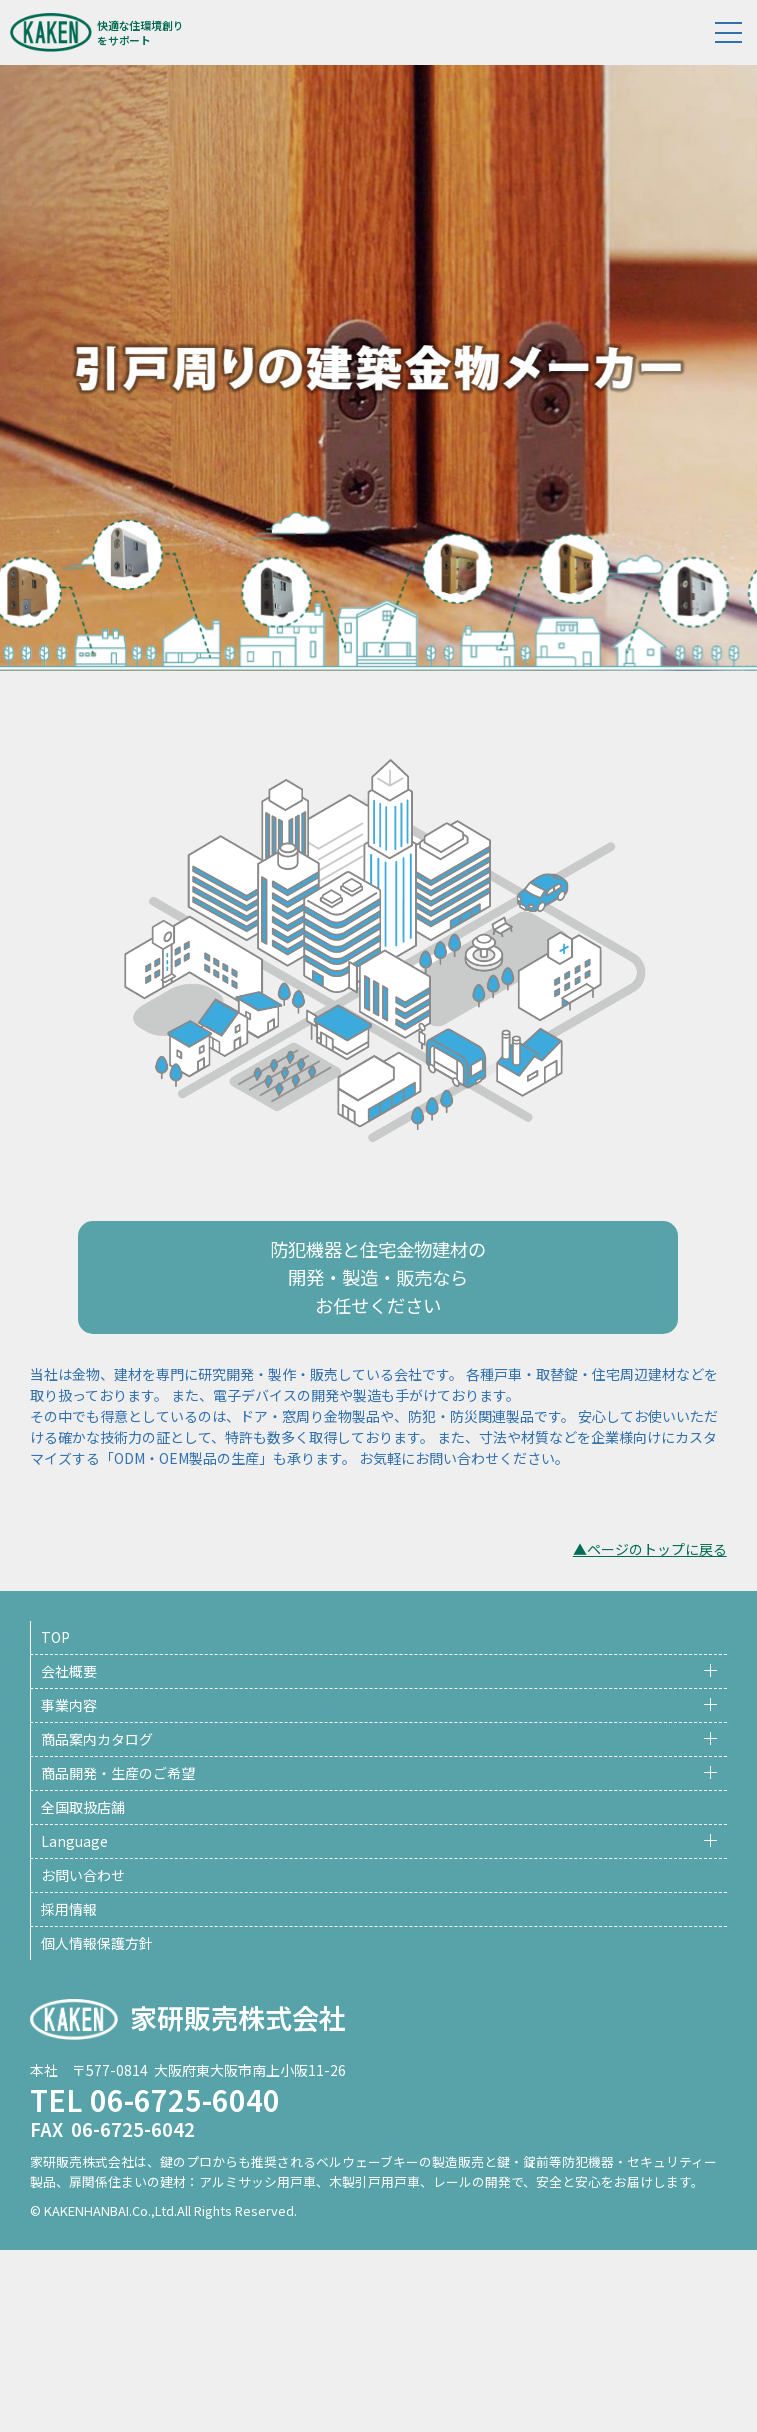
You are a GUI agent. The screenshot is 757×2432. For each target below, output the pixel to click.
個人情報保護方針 (97, 1943)
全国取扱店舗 (83, 1807)
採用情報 (69, 1909)
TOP (55, 1637)
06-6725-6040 (185, 2099)
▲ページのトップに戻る (650, 1549)
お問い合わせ (83, 1875)
